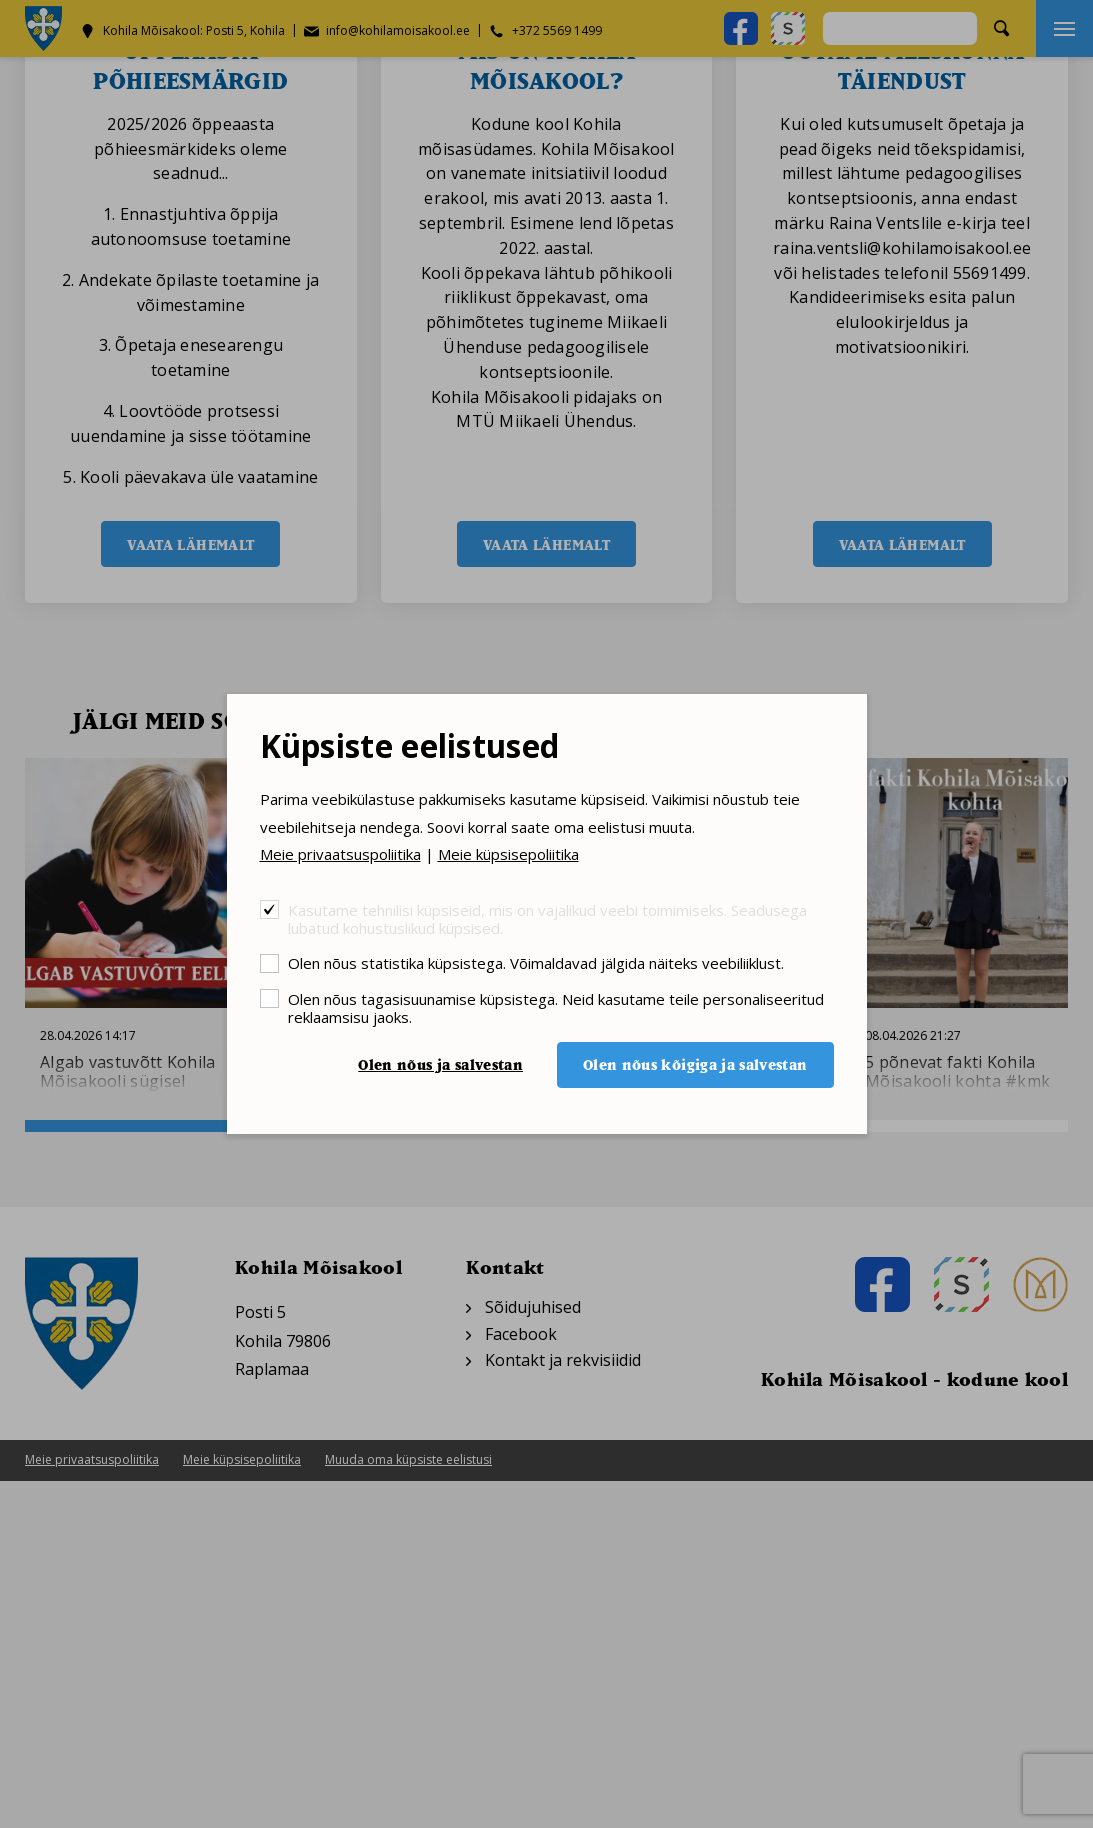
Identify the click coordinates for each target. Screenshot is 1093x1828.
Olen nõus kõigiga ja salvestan (695, 1064)
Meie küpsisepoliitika (508, 854)
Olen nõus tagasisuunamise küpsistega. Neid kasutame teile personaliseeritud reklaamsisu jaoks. (556, 1007)
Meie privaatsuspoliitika (340, 854)
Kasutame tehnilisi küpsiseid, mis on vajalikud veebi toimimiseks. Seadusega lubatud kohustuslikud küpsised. (547, 918)
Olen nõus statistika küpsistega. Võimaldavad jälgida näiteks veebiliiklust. (536, 962)
